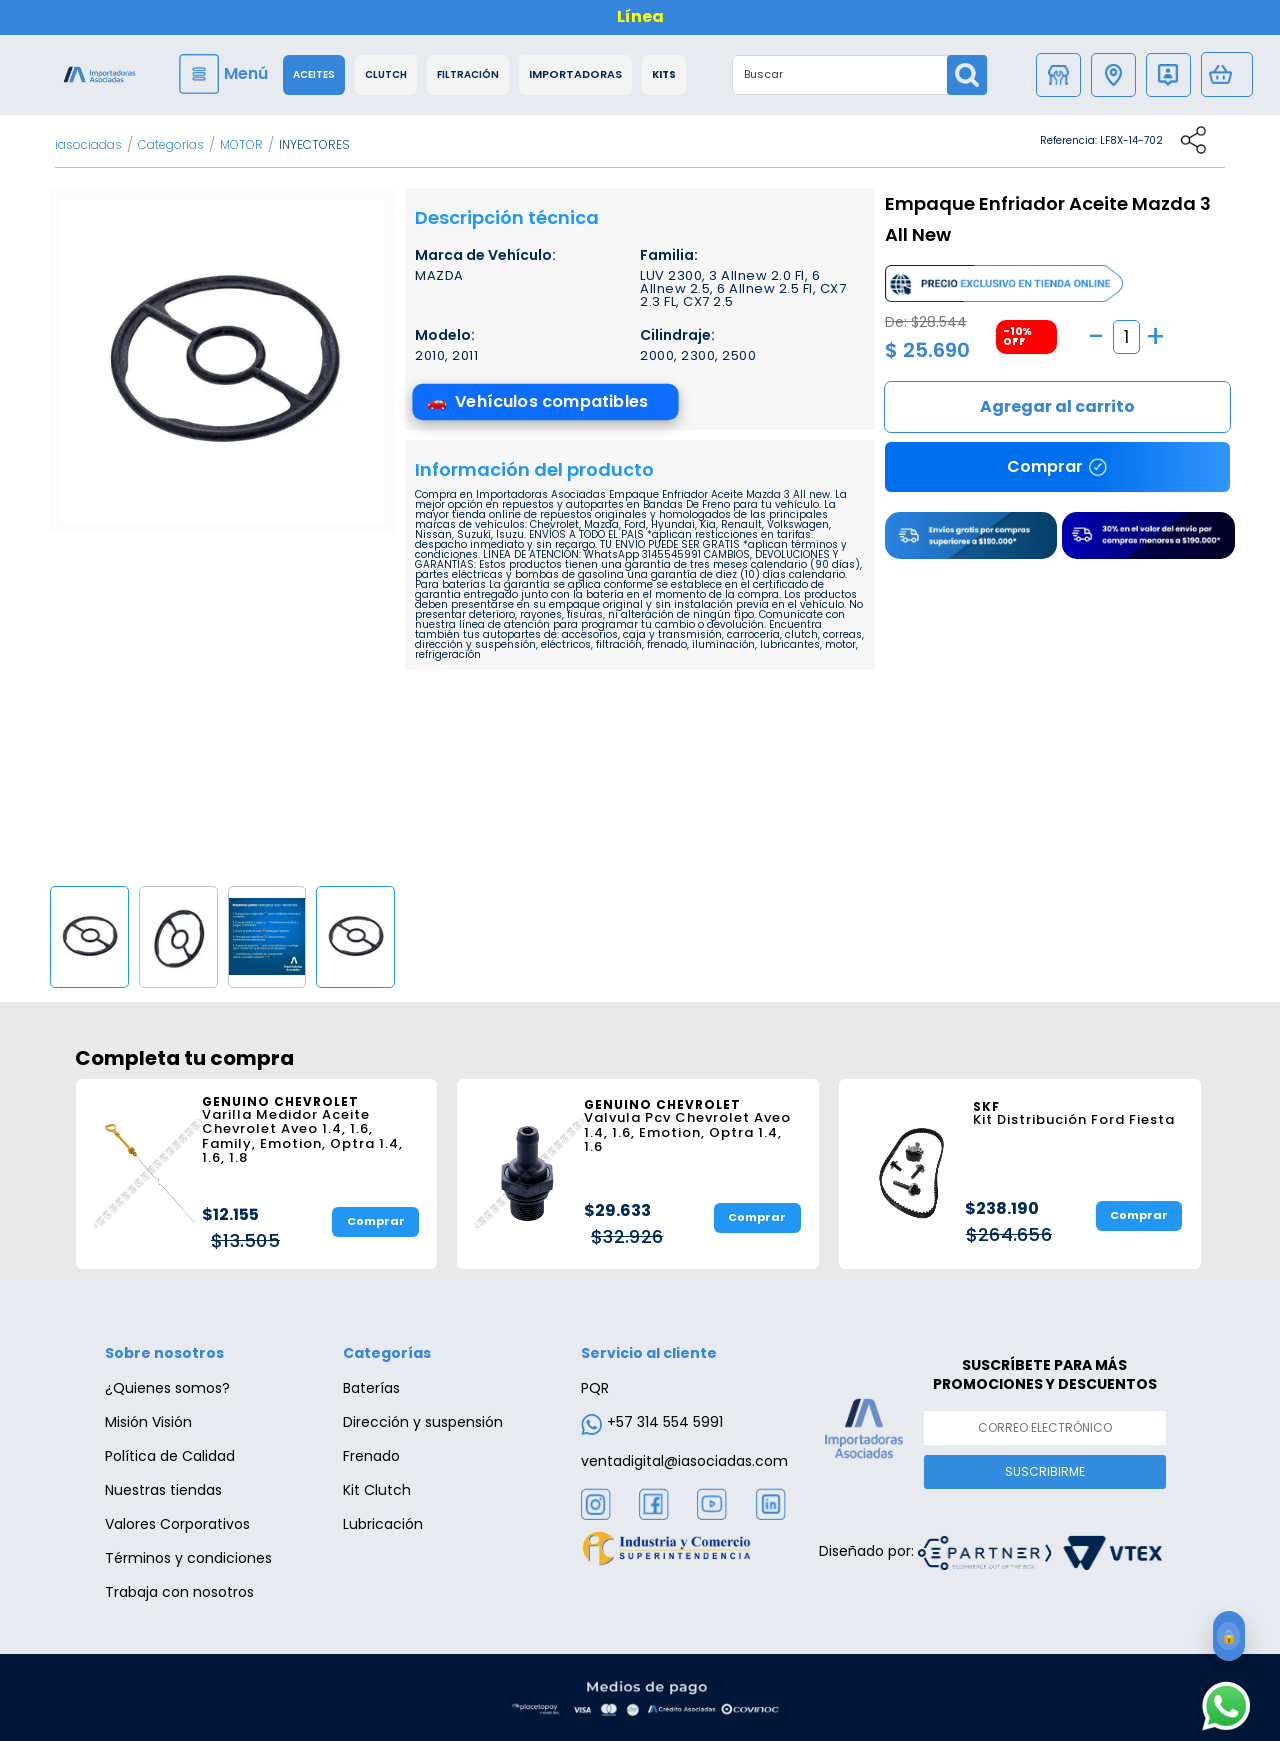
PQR (595, 1388)
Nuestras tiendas (163, 1490)
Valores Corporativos (177, 1524)
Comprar (1057, 407)
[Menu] (226, 74)
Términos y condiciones (188, 1558)
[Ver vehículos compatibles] (545, 402)
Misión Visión (148, 1422)
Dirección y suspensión (423, 1422)
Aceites (314, 75)
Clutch (386, 75)
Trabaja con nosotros (179, 1592)
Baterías (371, 1388)
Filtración (468, 75)
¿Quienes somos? (167, 1388)
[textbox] (840, 75)
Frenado (371, 1456)
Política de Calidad (170, 1456)
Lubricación (383, 1524)
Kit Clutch (377, 1490)
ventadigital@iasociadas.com (684, 1461)
